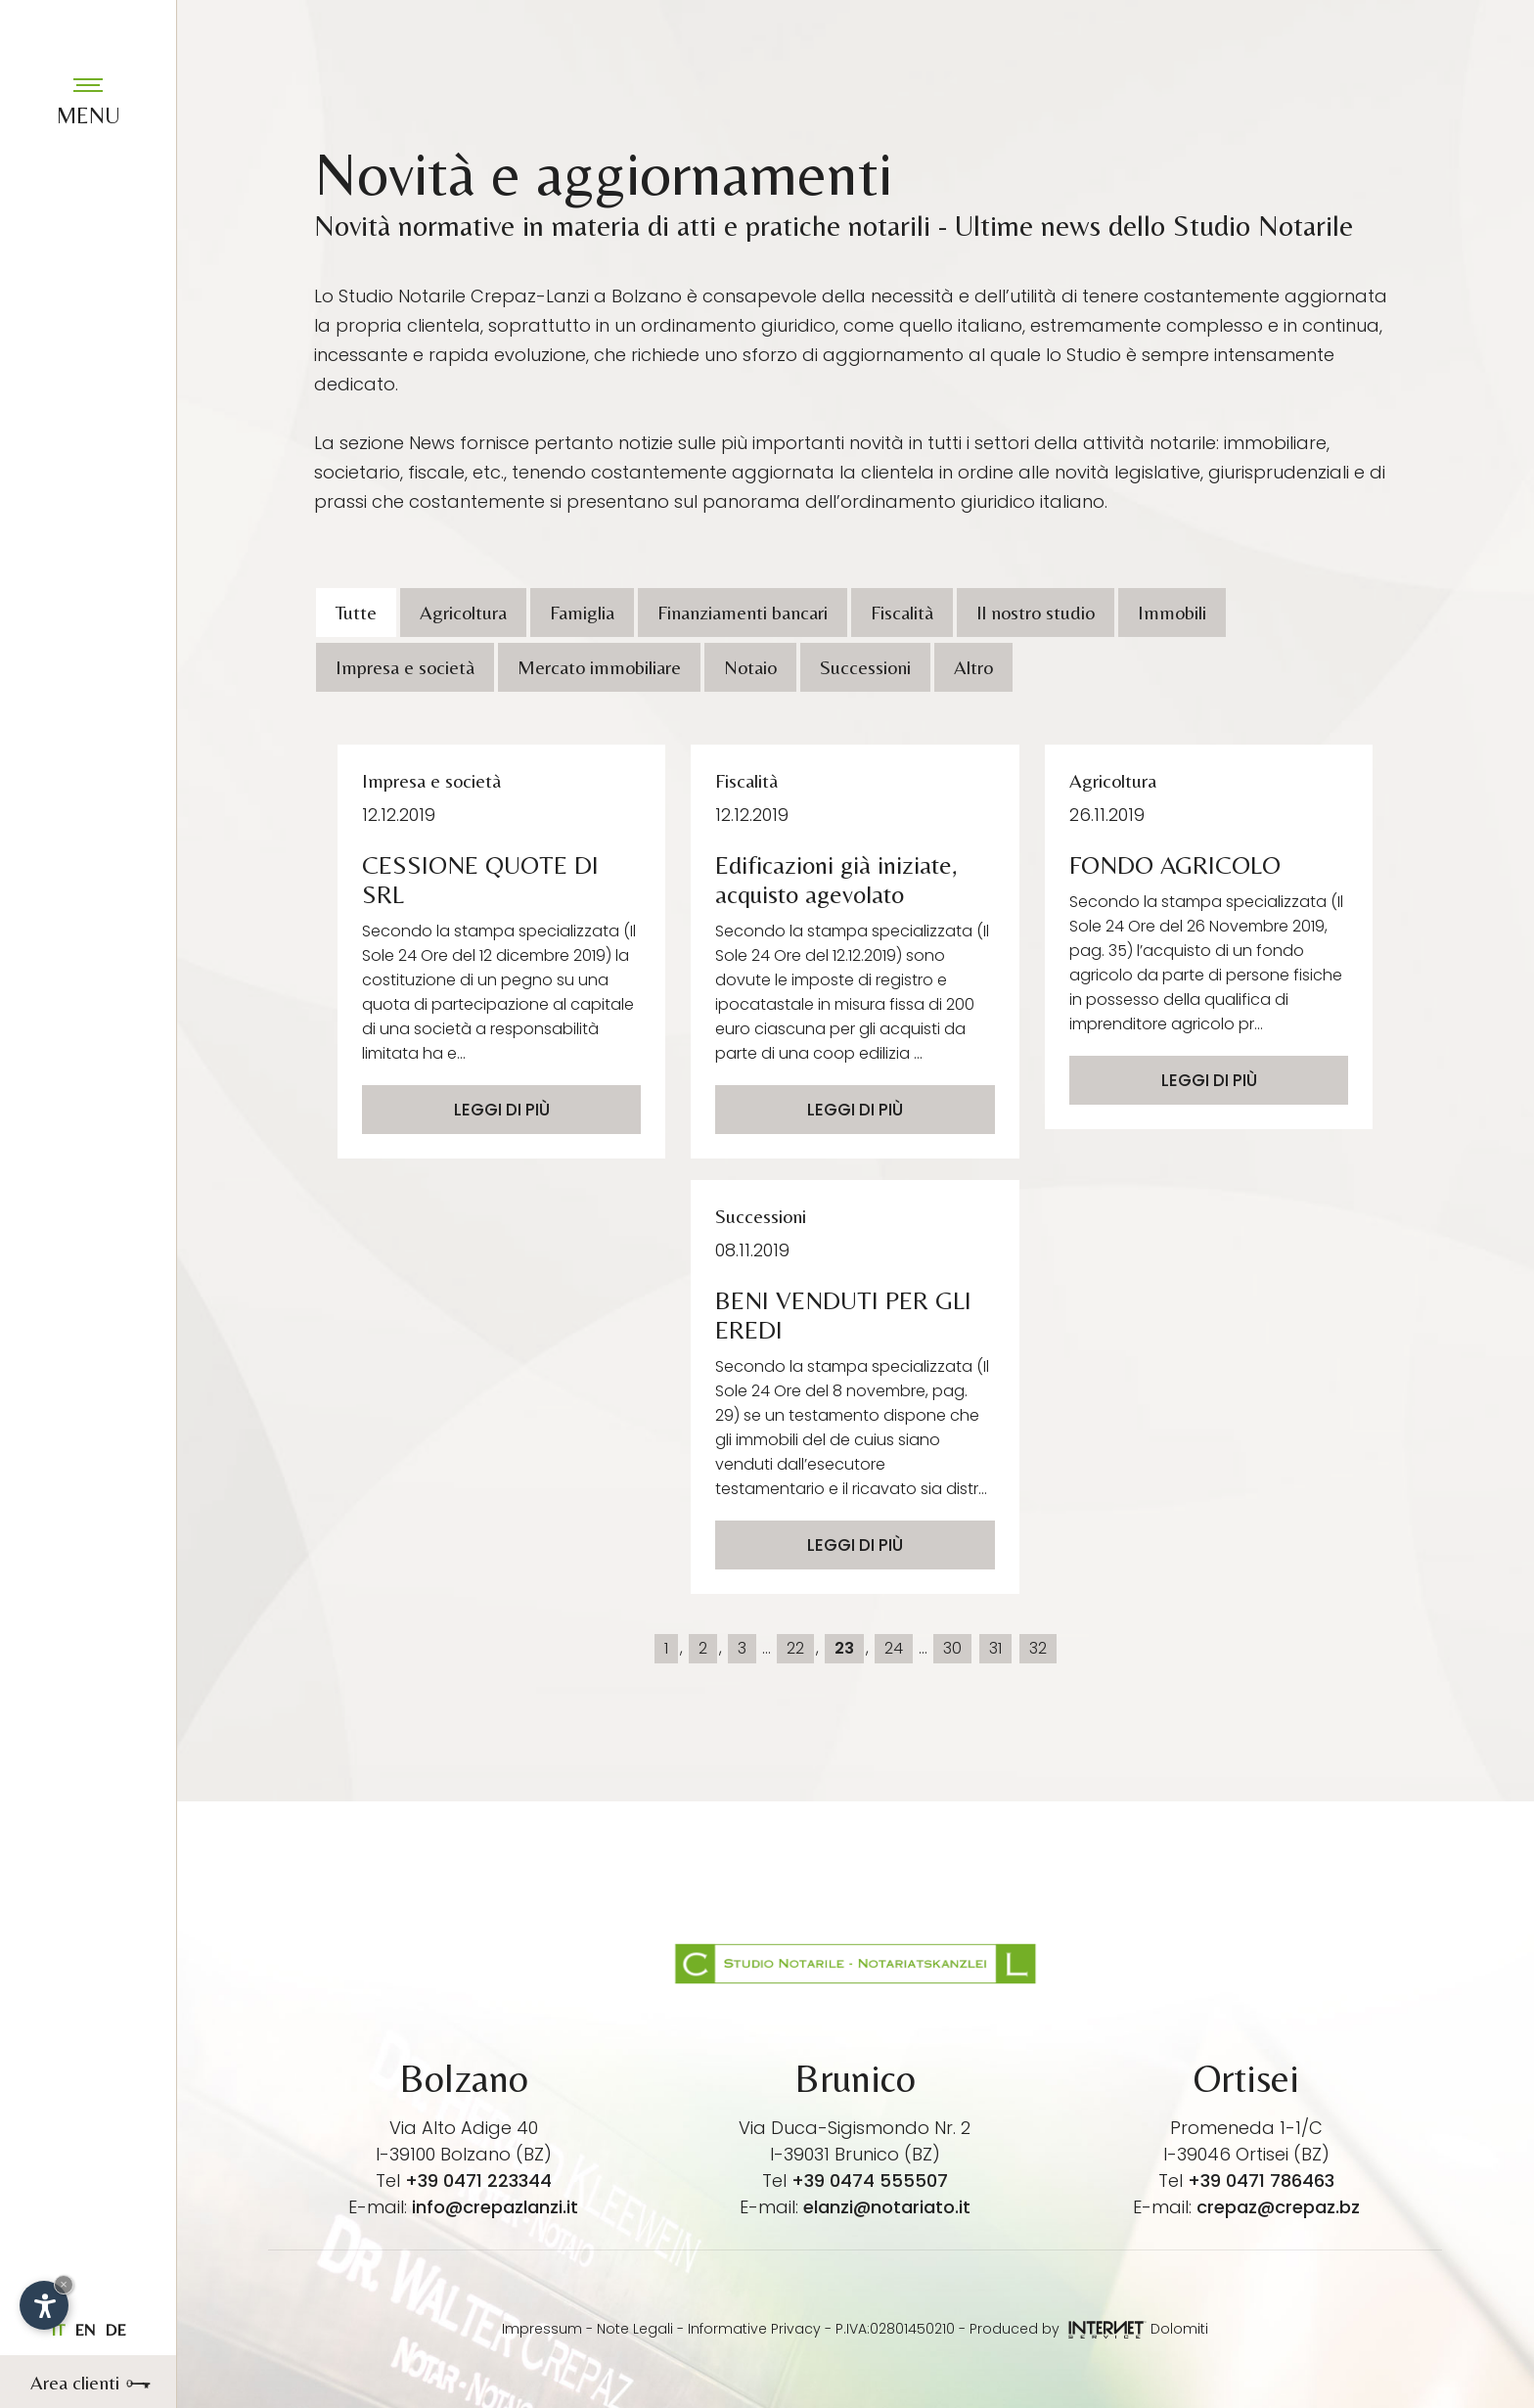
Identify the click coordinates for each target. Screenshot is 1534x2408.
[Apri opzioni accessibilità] (44, 2305)
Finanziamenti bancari (742, 612)
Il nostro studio (1035, 612)
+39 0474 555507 (869, 2180)
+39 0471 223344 (478, 2180)
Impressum (542, 2329)
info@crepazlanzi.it (495, 2207)
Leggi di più (502, 1109)
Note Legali (635, 2329)
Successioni (865, 667)
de (115, 2330)
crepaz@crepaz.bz (1278, 2207)
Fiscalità (902, 612)
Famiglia (582, 612)
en (84, 2330)
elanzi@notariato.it (886, 2207)
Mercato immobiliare (599, 667)
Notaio (750, 667)
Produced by (1058, 2329)
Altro (973, 667)
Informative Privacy (754, 2329)
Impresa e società (405, 667)
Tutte (356, 612)
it (58, 2330)
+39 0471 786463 (1261, 2180)
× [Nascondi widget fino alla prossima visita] (64, 2284)
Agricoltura (463, 612)
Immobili (1172, 612)
